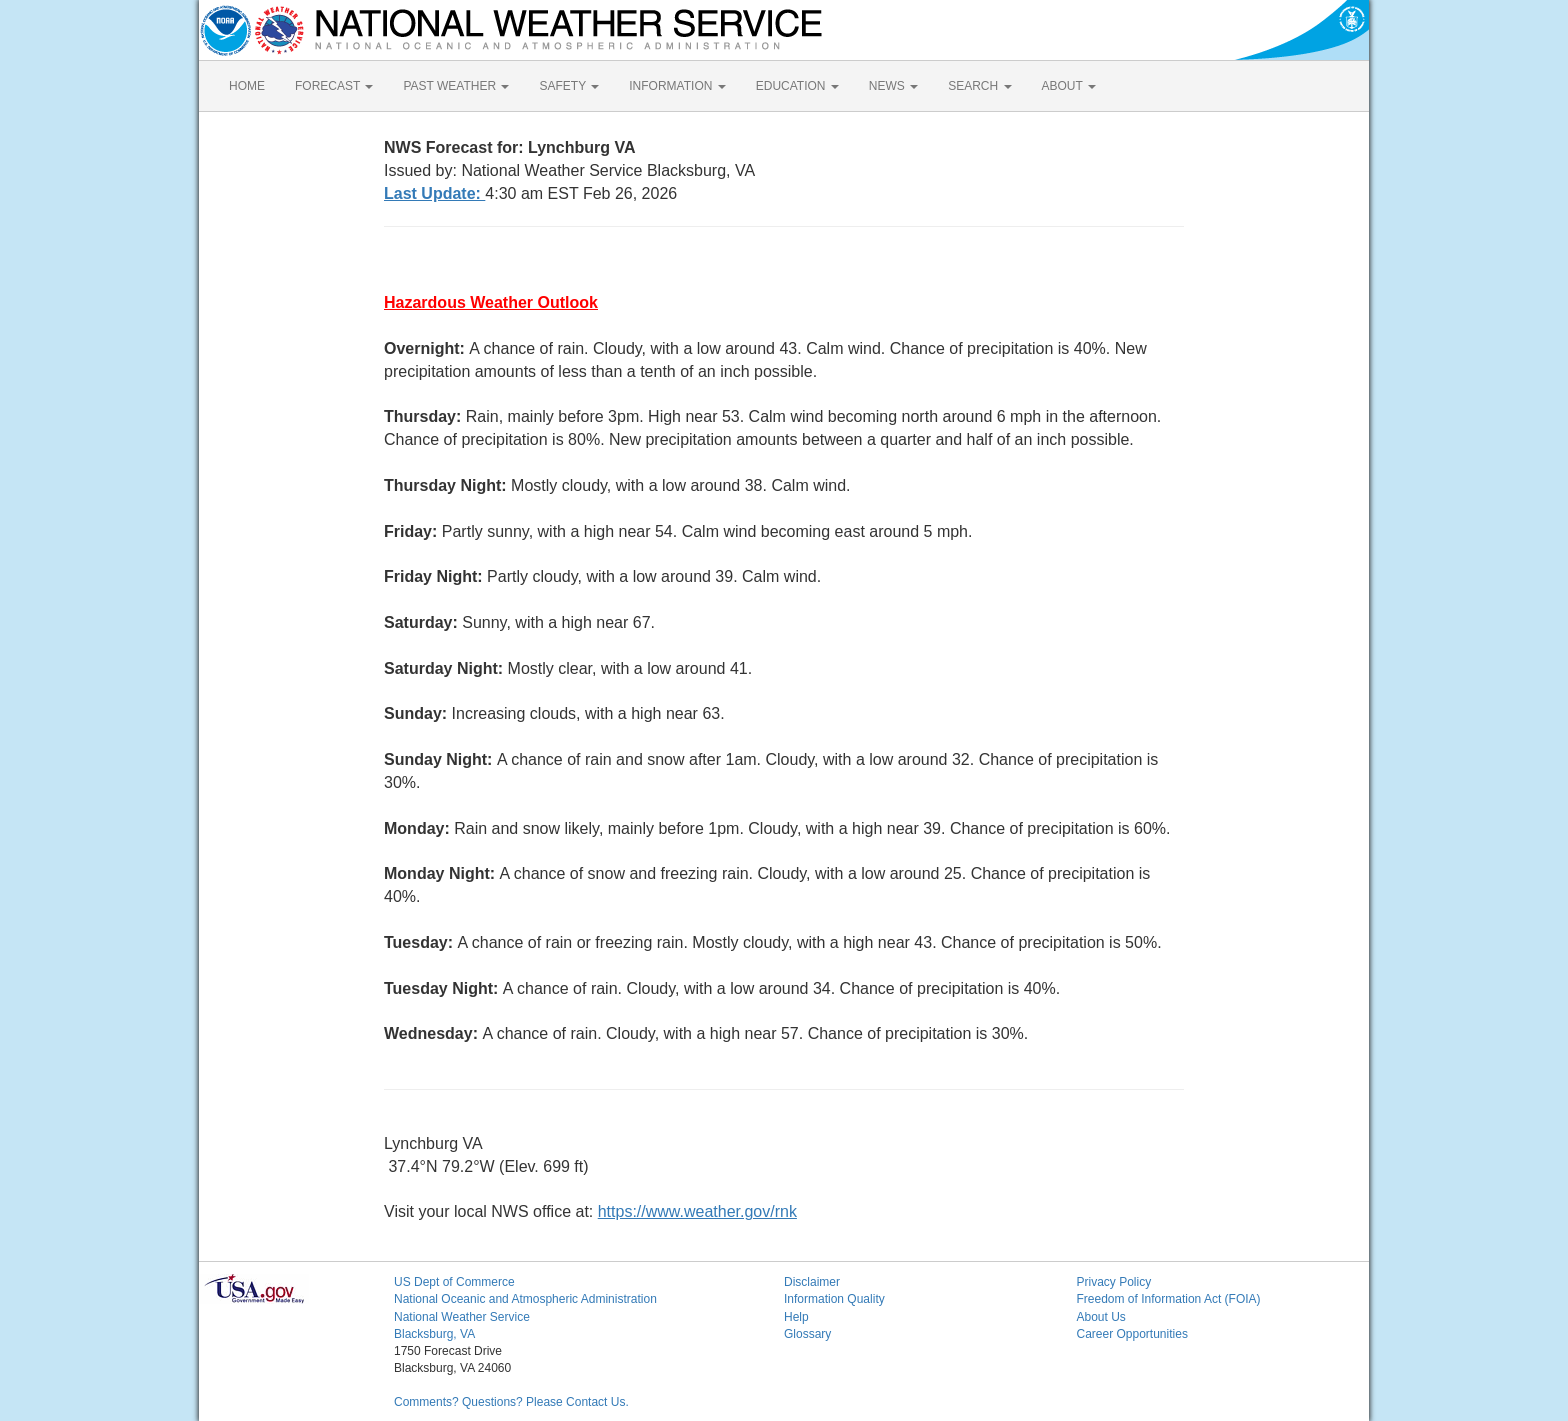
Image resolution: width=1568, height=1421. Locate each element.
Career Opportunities (1132, 1334)
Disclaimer (812, 1282)
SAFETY (569, 86)
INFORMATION (677, 86)
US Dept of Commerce (454, 1282)
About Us (1101, 1317)
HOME (247, 86)
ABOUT (1069, 86)
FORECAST (334, 86)
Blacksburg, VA (434, 1334)
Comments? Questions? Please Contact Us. (511, 1402)
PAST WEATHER (456, 86)
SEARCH (979, 86)
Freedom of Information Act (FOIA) (1169, 1299)
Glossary (807, 1334)
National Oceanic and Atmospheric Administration (525, 1299)
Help (796, 1317)
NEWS (893, 86)
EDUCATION (797, 86)
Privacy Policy (1114, 1282)
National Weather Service (462, 1317)
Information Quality (834, 1299)
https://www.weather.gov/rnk (697, 1211)
